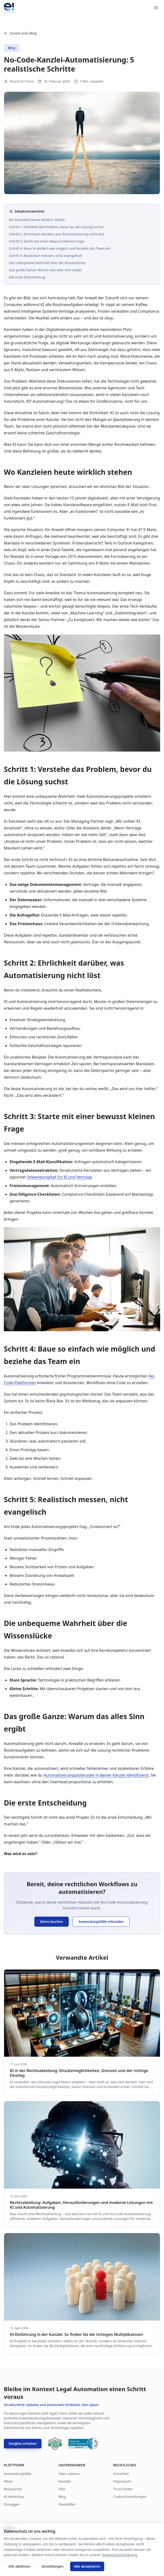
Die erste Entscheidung (27, 277)
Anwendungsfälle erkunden (101, 1921)
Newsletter (67, 2504)
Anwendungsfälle (17, 2473)
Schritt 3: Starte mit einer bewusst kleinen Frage (46, 241)
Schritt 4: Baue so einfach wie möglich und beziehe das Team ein (59, 248)
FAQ (62, 2489)
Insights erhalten (23, 2443)
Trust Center (123, 2489)
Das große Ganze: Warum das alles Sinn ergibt (45, 270)
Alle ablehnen (19, 2566)
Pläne (8, 2481)
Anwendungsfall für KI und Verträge (59, 1177)
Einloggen (12, 2504)
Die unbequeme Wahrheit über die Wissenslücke (47, 262)
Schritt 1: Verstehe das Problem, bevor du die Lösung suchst (56, 227)
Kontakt (65, 2481)
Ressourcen (13, 2489)
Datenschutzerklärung (119, 2555)
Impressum (122, 2481)
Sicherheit (121, 2473)
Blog (62, 2496)
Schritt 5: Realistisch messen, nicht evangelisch (45, 255)
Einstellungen (52, 2566)
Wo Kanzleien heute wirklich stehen (37, 219)
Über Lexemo (69, 2473)
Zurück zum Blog (20, 33)
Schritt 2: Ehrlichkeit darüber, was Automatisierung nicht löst (56, 234)
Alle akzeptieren (87, 2566)
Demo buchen (51, 1921)
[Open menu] (156, 7)
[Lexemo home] (9, 7)
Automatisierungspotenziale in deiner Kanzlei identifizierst (96, 1775)
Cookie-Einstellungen (129, 2496)
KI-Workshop (14, 2496)
